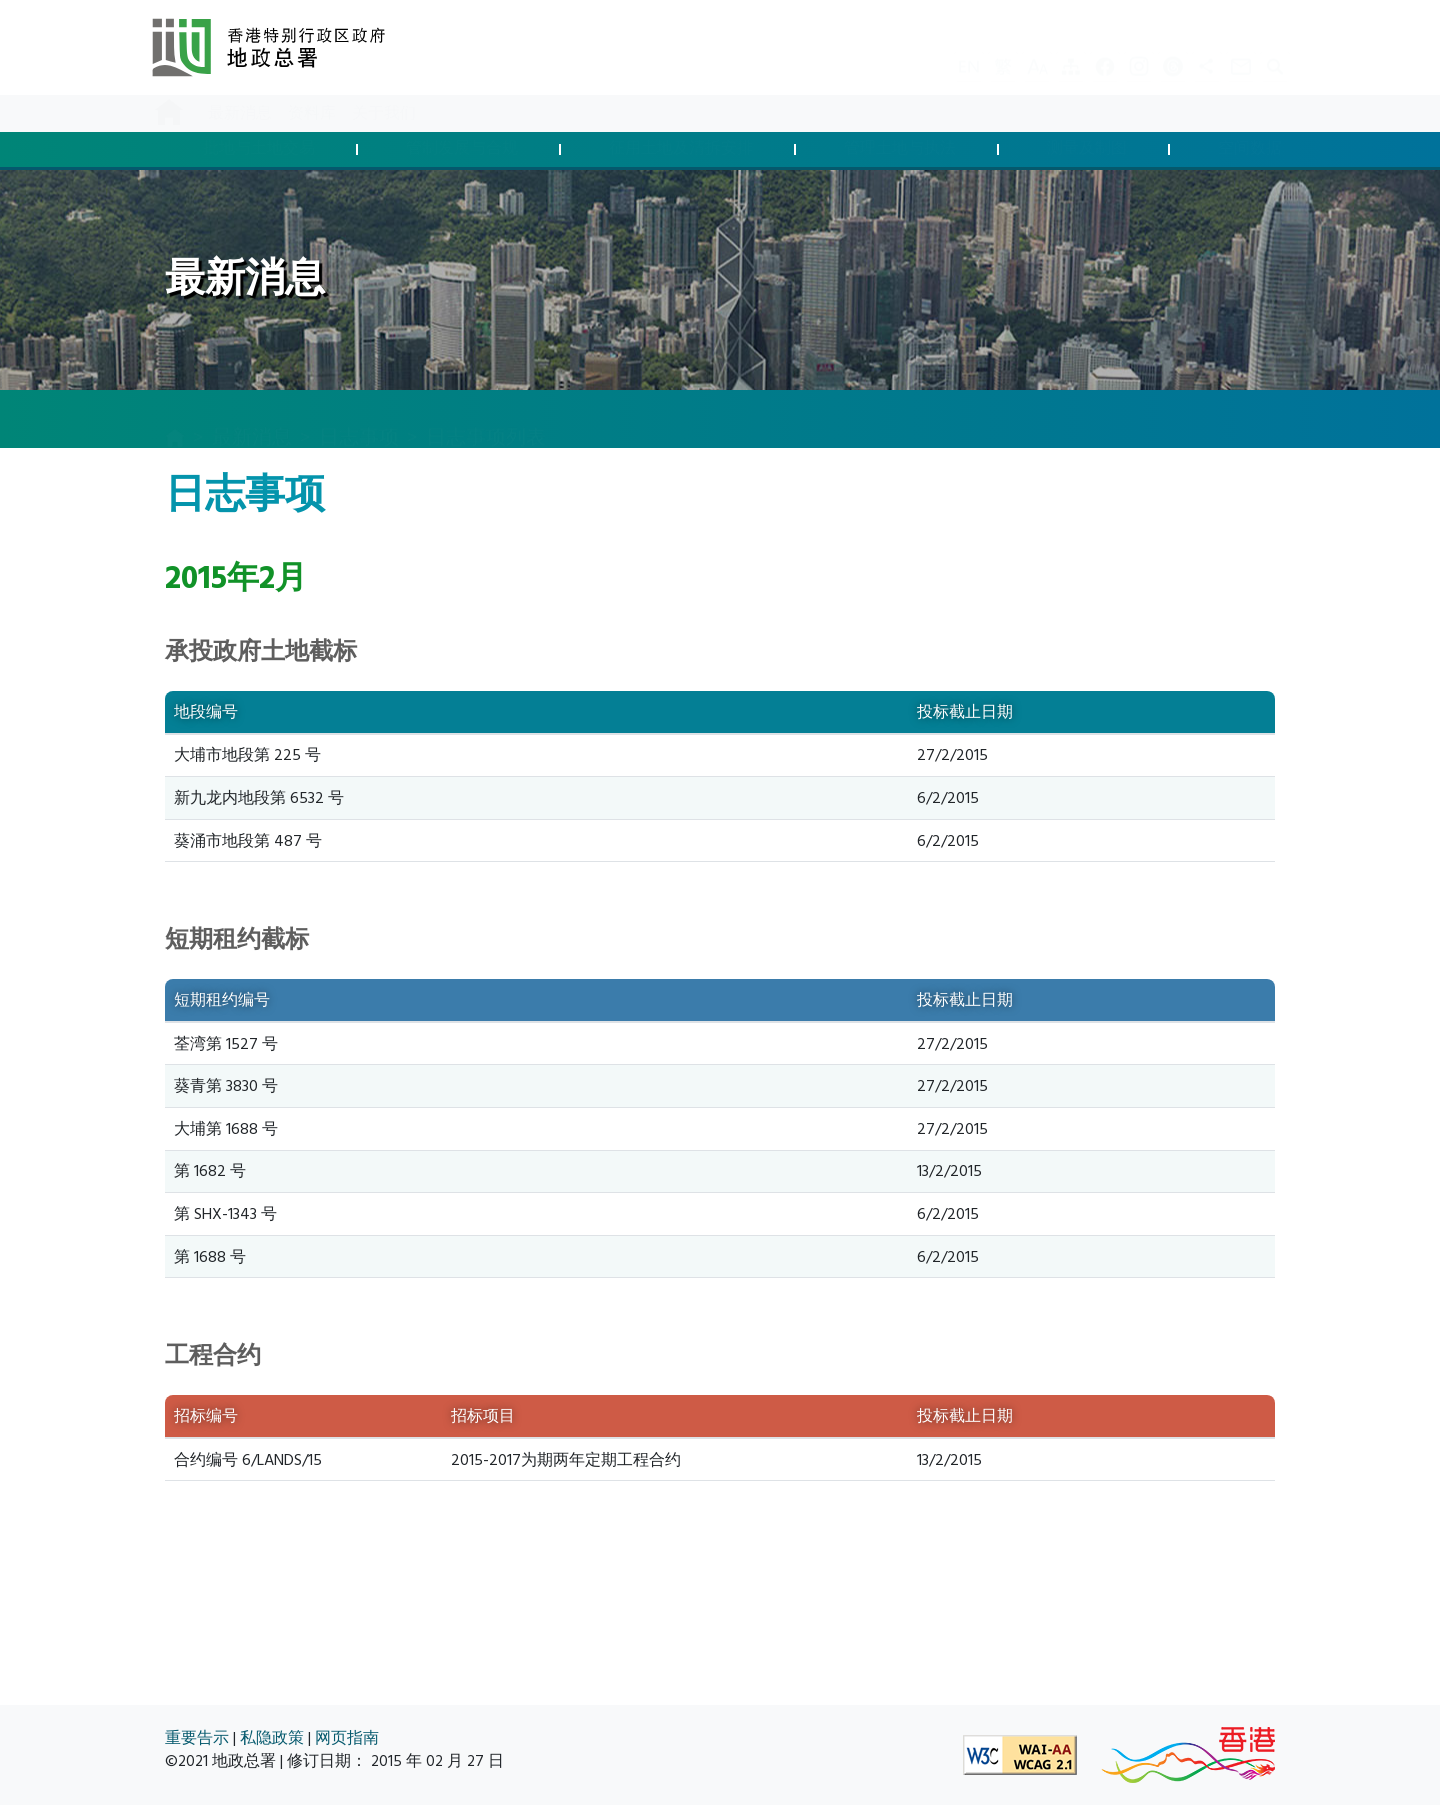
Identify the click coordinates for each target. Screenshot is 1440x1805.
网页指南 (347, 1738)
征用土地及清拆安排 (681, 149)
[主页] (175, 420)
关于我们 (384, 113)
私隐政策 (272, 1738)
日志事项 (359, 418)
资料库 (312, 113)
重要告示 (197, 1738)
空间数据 (1250, 149)
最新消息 (240, 113)
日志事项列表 (486, 418)
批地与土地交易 (259, 149)
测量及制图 (1087, 149)
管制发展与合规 (462, 149)
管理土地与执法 (900, 149)
